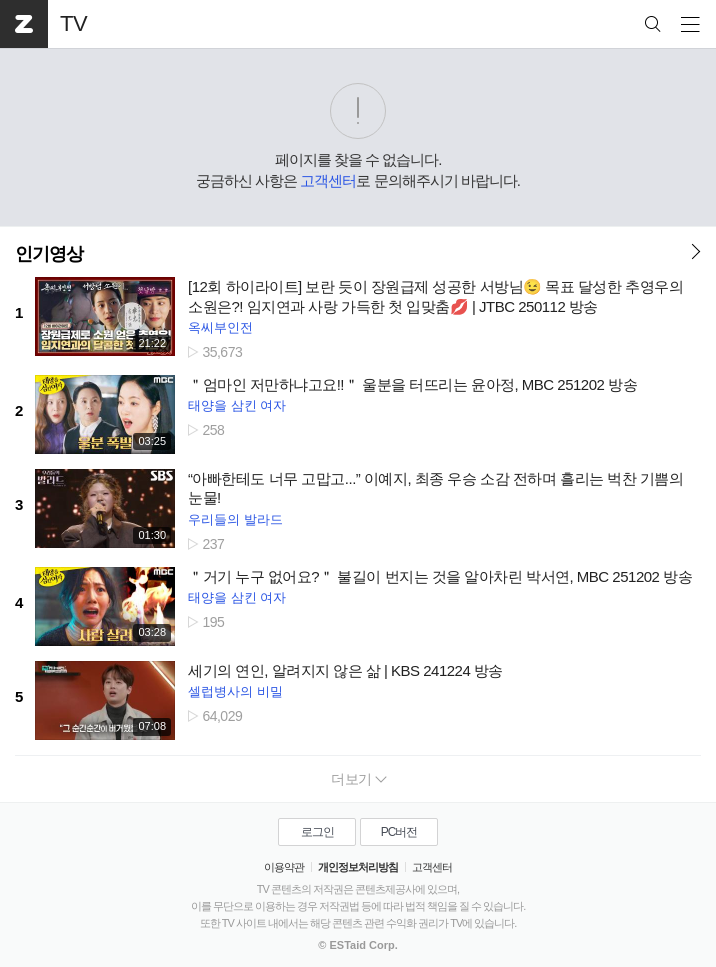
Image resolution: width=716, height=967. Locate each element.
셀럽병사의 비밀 (235, 691)
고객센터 (328, 180)
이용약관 (284, 867)
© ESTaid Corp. (357, 945)
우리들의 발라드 (235, 519)
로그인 (317, 832)
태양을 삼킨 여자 (237, 405)
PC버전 (399, 832)
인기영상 (49, 254)
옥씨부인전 (220, 327)
